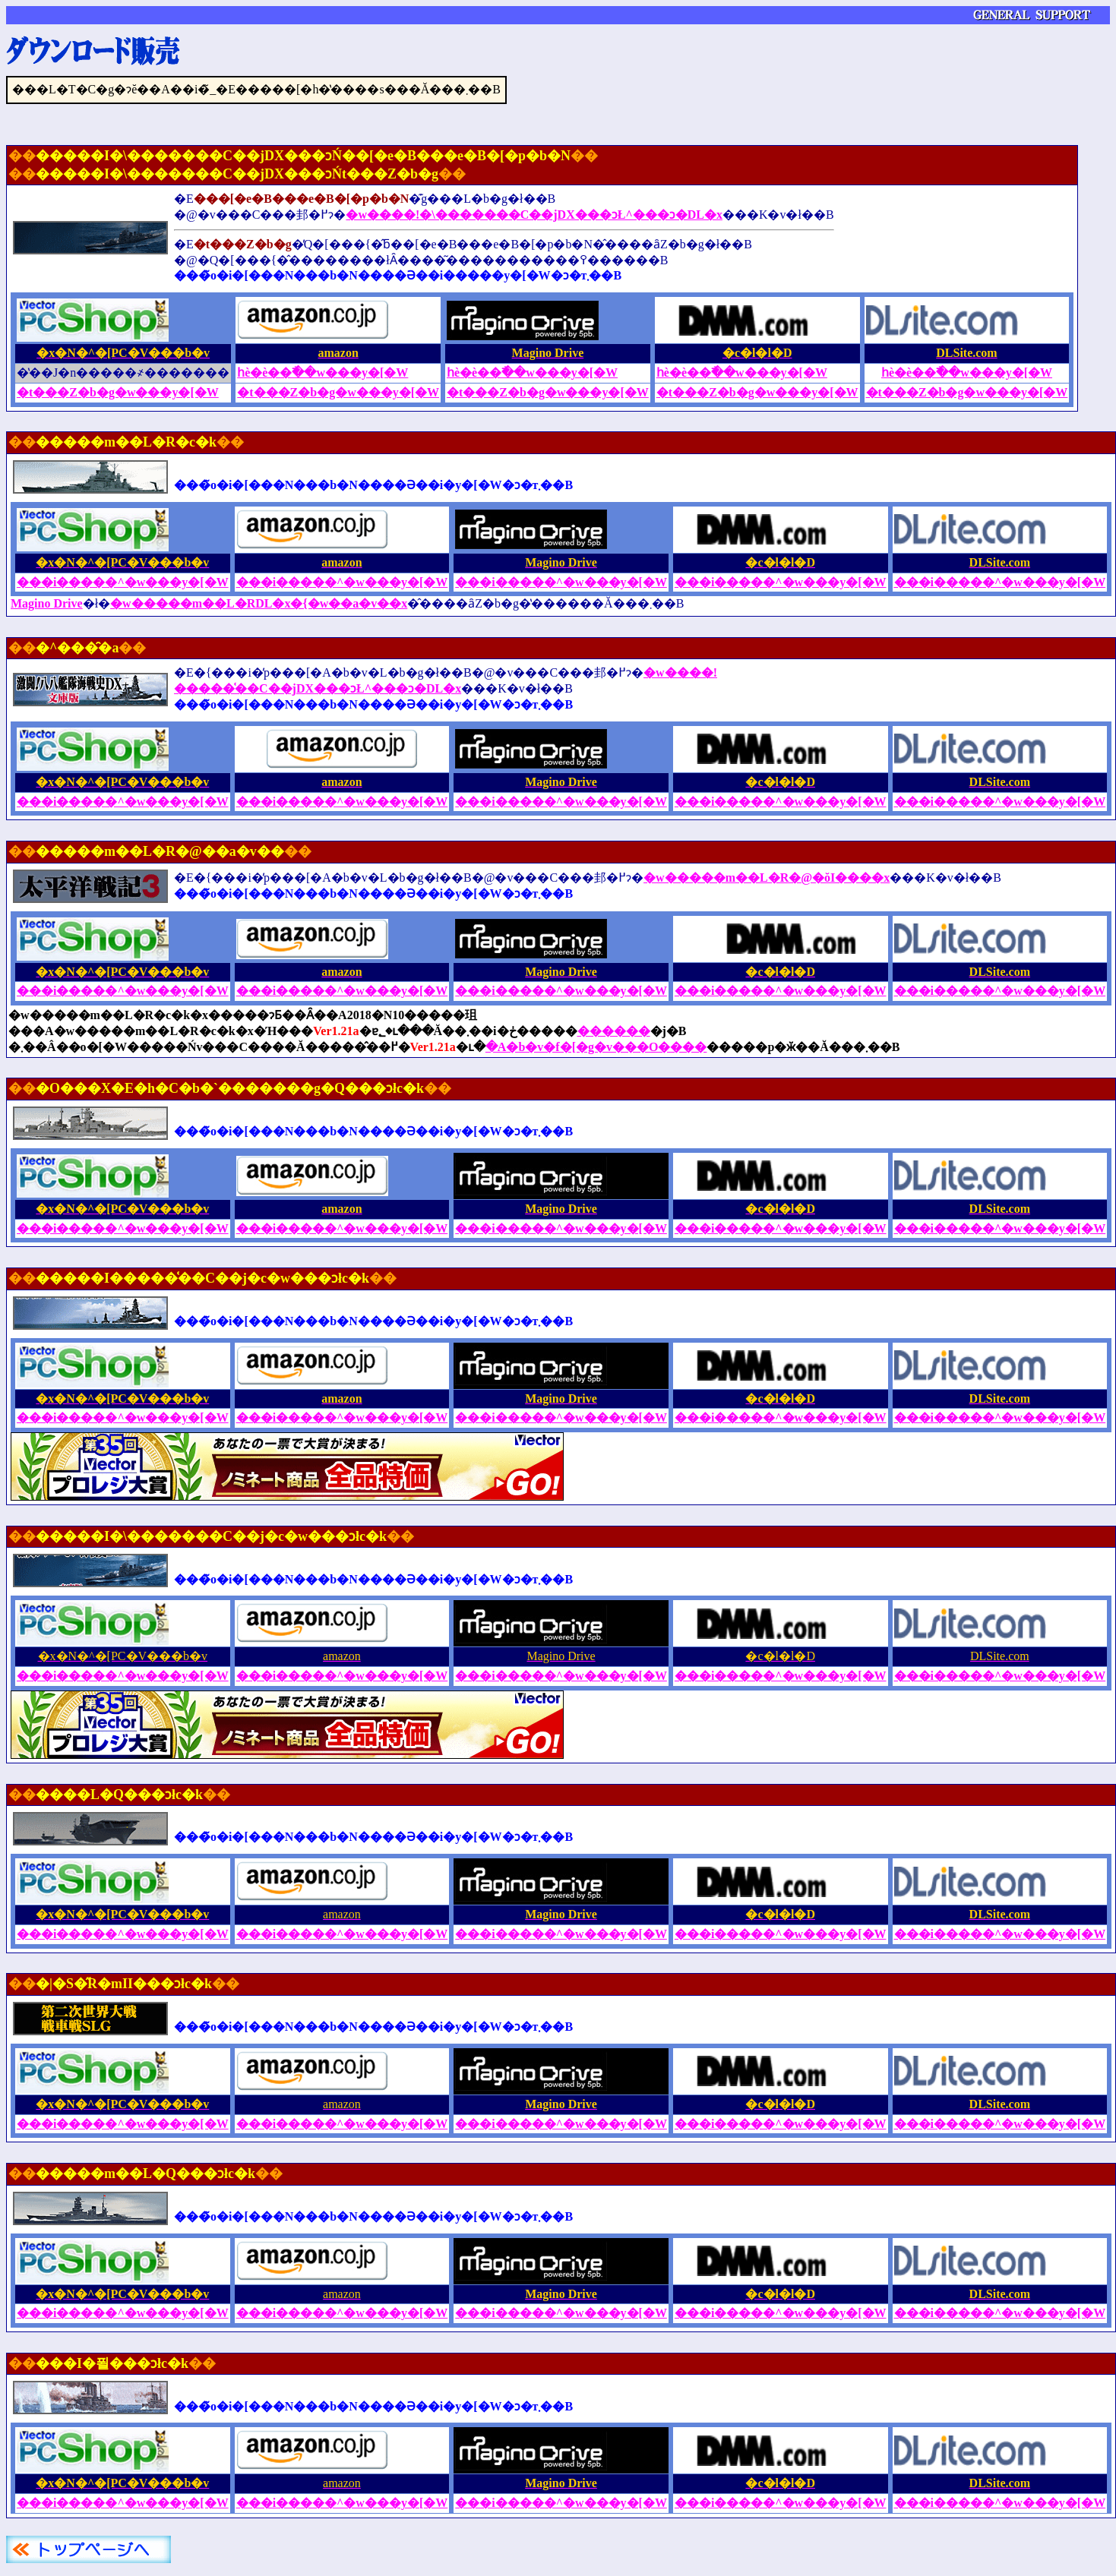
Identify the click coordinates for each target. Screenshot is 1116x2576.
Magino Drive (47, 603)
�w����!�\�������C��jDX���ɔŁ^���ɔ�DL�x (534, 214)
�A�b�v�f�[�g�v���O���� (596, 1046)
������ (613, 1030)
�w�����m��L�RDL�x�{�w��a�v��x (258, 603)
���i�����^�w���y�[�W (561, 582)
